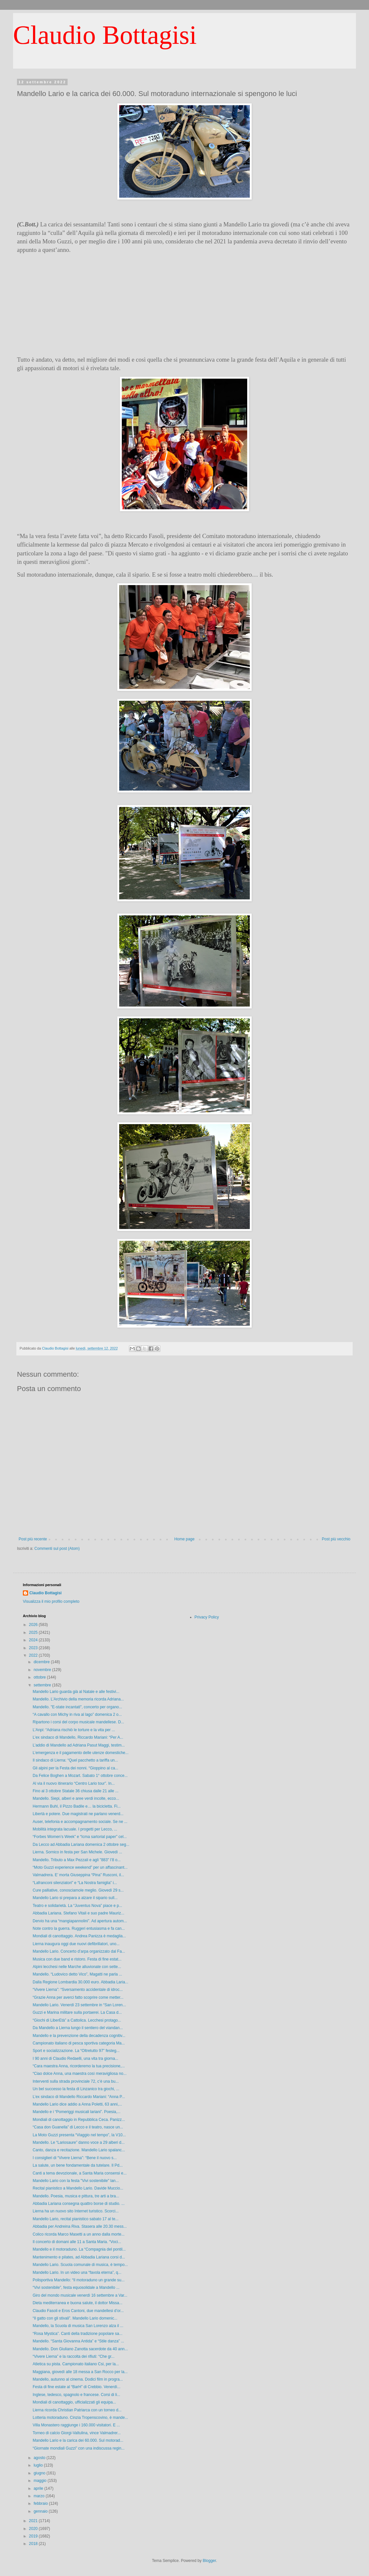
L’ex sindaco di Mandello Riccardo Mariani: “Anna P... (79, 2096)
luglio (39, 2465)
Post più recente (33, 1539)
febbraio (41, 2503)
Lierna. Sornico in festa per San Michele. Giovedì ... (77, 1852)
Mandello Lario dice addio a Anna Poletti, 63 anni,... (77, 2104)
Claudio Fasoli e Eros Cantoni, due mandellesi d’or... (78, 2310)
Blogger (209, 2560)
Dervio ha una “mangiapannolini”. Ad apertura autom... (80, 1921)
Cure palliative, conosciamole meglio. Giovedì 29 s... (78, 1890)
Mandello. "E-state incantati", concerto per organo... (77, 1707)
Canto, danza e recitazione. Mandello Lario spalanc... (79, 2150)
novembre (43, 1669)
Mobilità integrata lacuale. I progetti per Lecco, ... (75, 1829)
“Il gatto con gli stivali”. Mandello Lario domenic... (75, 2318)
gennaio (41, 2511)
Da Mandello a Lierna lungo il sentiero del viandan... (78, 2028)
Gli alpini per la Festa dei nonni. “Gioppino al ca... (75, 1768)
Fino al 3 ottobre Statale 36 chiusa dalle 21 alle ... (76, 1791)
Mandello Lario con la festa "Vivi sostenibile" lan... (76, 2180)
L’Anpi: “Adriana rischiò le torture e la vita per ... (74, 1730)
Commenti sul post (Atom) (57, 1548)
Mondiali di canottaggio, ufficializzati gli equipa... (74, 2402)
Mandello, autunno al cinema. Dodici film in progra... (78, 2379)
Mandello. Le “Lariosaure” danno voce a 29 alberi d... (79, 2142)
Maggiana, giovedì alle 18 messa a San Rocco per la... (80, 2372)
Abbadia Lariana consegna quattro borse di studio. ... (79, 2203)
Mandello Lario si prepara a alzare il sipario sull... (75, 1897)
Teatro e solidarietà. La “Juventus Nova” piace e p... (77, 1905)
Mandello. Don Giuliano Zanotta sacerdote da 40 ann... (80, 2349)
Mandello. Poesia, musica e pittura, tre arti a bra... (76, 2196)
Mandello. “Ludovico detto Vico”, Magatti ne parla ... (77, 1974)
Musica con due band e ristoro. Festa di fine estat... (77, 1959)
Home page (184, 1539)
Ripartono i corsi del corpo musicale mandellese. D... (78, 1722)
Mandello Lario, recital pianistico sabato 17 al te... (76, 2219)
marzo (40, 2496)
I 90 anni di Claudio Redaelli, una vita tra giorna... (75, 2058)
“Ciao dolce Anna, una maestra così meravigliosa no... (79, 2073)
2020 (34, 2528)
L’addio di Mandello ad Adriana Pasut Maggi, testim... (79, 1745)
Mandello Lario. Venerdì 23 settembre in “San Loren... (79, 2005)
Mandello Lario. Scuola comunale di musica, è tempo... (80, 2264)
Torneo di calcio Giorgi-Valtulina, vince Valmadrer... (77, 2433)
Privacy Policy (207, 1617)
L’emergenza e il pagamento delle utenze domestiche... (81, 1752)
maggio (41, 2480)
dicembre (42, 1662)
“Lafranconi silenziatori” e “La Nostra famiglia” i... (75, 1882)
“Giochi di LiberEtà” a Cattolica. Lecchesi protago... (77, 2020)
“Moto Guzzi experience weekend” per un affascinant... (80, 1867)
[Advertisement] (184, 305)
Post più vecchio (336, 1539)
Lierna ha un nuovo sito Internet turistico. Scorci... (76, 2211)
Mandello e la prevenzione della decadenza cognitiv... (79, 2035)
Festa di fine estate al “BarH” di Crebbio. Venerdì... (76, 2387)
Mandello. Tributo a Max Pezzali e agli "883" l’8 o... (76, 1860)
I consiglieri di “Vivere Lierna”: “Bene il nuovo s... (75, 2158)
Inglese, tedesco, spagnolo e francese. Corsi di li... (76, 2394)
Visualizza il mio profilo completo (51, 1601)
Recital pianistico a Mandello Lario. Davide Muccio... (78, 2188)
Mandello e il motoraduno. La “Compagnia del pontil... (79, 2249)
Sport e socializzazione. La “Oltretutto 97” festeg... (76, 2050)
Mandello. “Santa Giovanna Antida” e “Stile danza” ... (78, 2341)
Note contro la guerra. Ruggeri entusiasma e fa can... (79, 1928)
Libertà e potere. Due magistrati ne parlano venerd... (78, 1814)
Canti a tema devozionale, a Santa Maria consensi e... (80, 2173)
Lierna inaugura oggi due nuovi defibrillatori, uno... (76, 1944)
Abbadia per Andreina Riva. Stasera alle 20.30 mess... (80, 2226)
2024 (34, 1640)
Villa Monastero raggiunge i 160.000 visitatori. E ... (76, 2425)
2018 (34, 2543)
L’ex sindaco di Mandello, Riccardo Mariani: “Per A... (78, 1737)
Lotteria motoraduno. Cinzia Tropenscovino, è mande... (80, 2417)
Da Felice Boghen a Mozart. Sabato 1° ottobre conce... (80, 1775)
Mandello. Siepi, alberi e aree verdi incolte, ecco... (76, 1798)
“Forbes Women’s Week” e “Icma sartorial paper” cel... (80, 1836)
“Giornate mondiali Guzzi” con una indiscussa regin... (78, 2448)
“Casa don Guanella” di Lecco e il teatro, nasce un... (78, 2127)
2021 (34, 2521)
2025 (34, 1632)
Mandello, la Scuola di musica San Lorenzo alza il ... (78, 2325)
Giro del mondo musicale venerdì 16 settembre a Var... (80, 2295)
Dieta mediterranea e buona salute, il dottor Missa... (77, 2303)
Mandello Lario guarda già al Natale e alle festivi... (76, 1691)
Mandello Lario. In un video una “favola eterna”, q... (77, 2272)
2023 (34, 1648)
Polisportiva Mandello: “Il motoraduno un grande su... (79, 2280)
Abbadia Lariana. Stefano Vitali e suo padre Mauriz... (78, 1913)
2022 (34, 1655)
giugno (40, 2473)
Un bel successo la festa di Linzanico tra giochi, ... (76, 2089)
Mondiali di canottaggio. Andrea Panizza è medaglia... (79, 1936)
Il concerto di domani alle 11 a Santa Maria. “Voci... (77, 2242)
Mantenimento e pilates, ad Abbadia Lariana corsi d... (79, 2257)
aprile (39, 2488)
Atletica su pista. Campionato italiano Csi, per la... (76, 2364)
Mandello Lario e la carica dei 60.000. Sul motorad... (78, 2440)
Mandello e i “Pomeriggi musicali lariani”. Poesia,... (76, 2111)
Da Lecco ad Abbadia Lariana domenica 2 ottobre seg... (81, 1844)
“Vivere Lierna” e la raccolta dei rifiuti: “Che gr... (74, 2356)
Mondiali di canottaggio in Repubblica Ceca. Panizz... (79, 2119)
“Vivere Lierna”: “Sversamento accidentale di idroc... (78, 1989)
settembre (43, 1685)
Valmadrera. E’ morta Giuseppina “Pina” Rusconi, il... (78, 1875)
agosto (40, 2457)
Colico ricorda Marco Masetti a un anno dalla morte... (78, 2234)
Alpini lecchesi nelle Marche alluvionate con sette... (77, 1966)
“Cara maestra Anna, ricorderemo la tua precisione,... (79, 2066)
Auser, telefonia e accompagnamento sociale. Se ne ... (80, 1821)
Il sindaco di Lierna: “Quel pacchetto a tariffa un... (75, 1760)
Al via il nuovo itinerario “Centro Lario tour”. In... (74, 1783)
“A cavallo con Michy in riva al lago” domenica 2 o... (77, 1714)
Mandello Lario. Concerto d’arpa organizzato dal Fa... (79, 1951)
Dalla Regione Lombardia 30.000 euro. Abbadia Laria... (80, 1982)
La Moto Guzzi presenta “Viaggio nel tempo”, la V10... (79, 2135)
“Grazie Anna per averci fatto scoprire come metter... (78, 1997)
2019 (34, 2536)
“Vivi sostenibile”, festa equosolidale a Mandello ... (76, 2287)
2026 (34, 1624)
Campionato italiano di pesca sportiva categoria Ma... (79, 2043)
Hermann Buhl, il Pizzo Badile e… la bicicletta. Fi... (76, 1806)
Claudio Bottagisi (105, 35)
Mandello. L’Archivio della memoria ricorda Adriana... (78, 1699)
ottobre (40, 1677)
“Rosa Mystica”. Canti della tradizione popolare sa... (77, 2333)
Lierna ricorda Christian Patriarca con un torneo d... (77, 2410)
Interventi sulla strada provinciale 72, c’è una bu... (76, 2081)
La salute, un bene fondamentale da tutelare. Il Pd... (78, 2165)
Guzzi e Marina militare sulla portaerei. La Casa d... (77, 2012)
